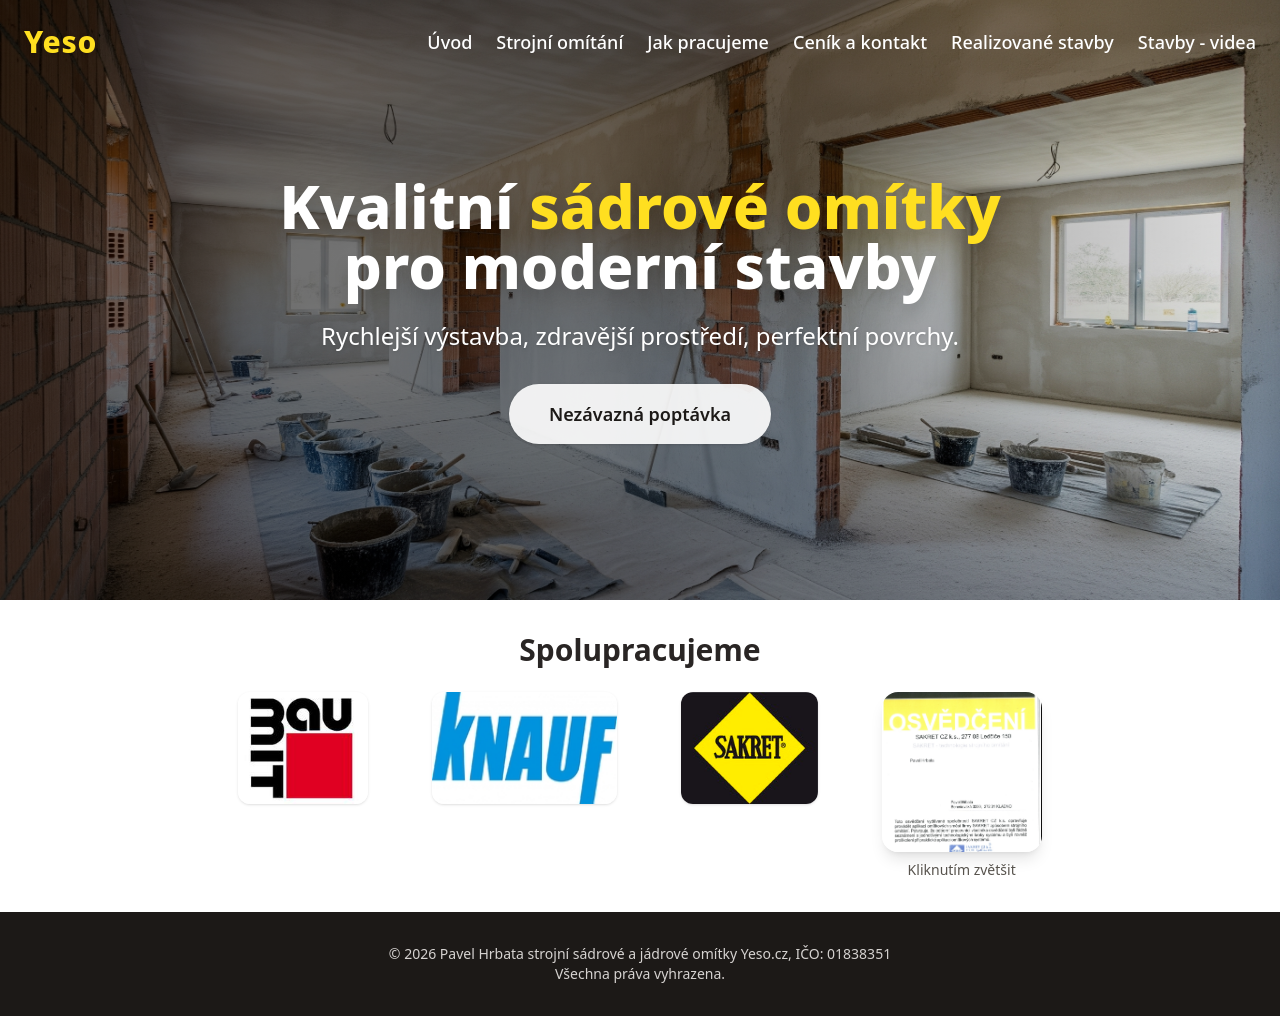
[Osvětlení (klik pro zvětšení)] (962, 786)
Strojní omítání (559, 42)
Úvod (449, 42)
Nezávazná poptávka (640, 414)
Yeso (60, 41)
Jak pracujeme (708, 42)
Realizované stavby (1032, 42)
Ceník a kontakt (860, 42)
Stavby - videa (1197, 42)
